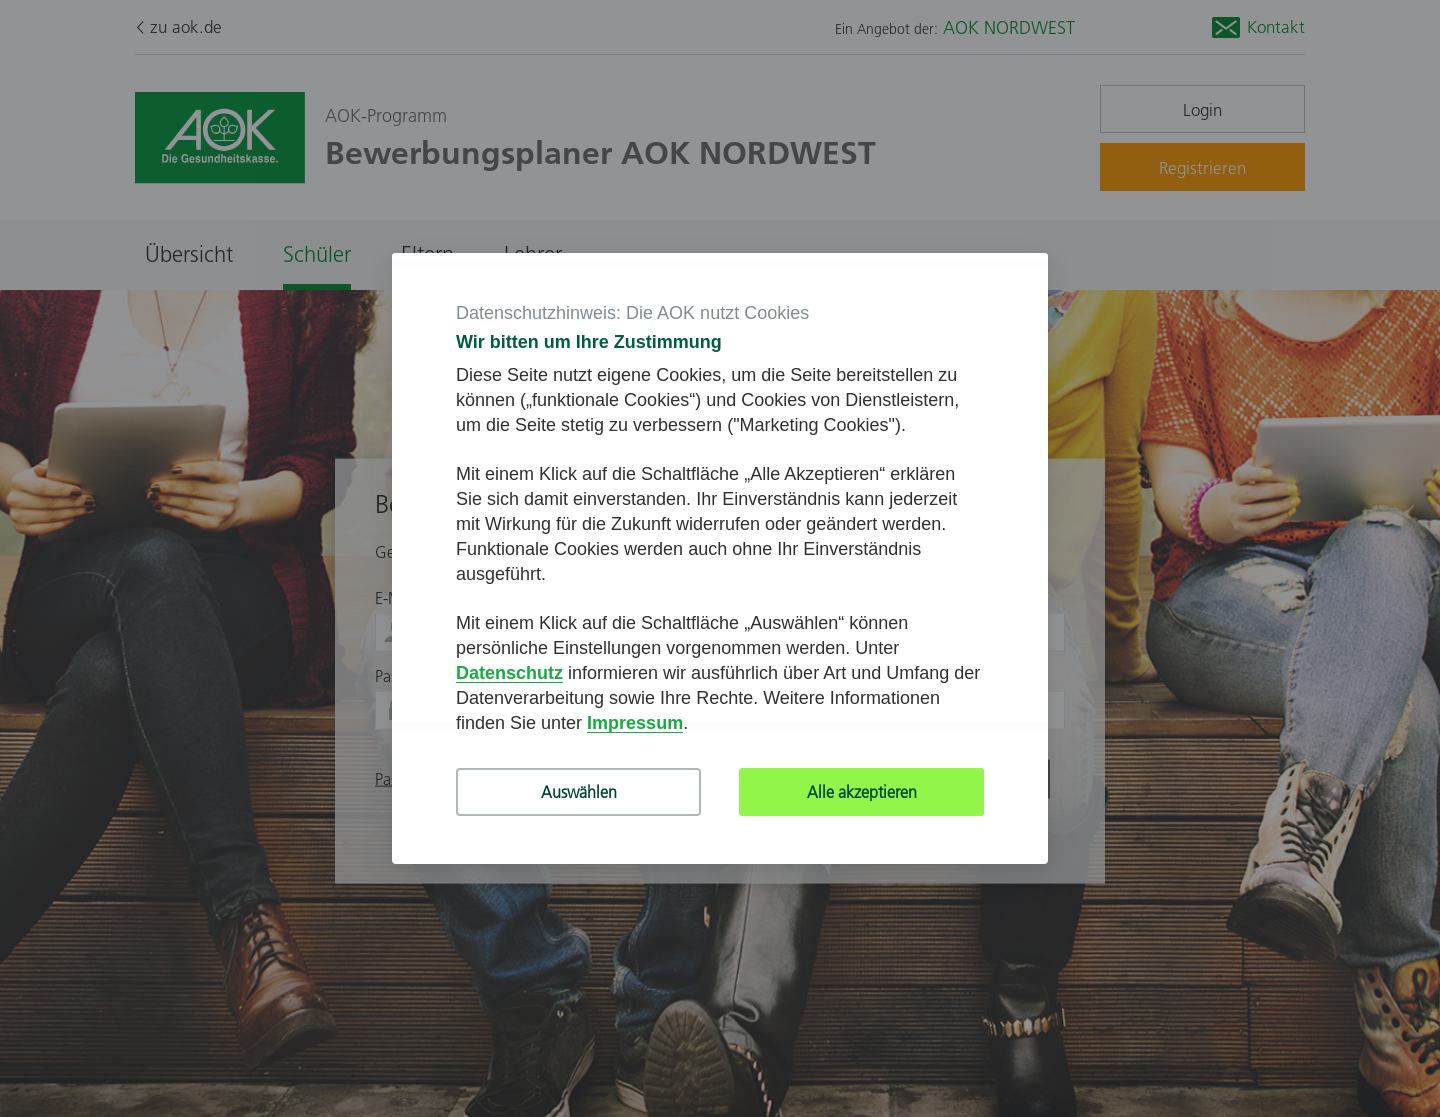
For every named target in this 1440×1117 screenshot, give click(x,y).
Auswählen (579, 792)
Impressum (635, 723)
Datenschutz (509, 673)
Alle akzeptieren (862, 792)
